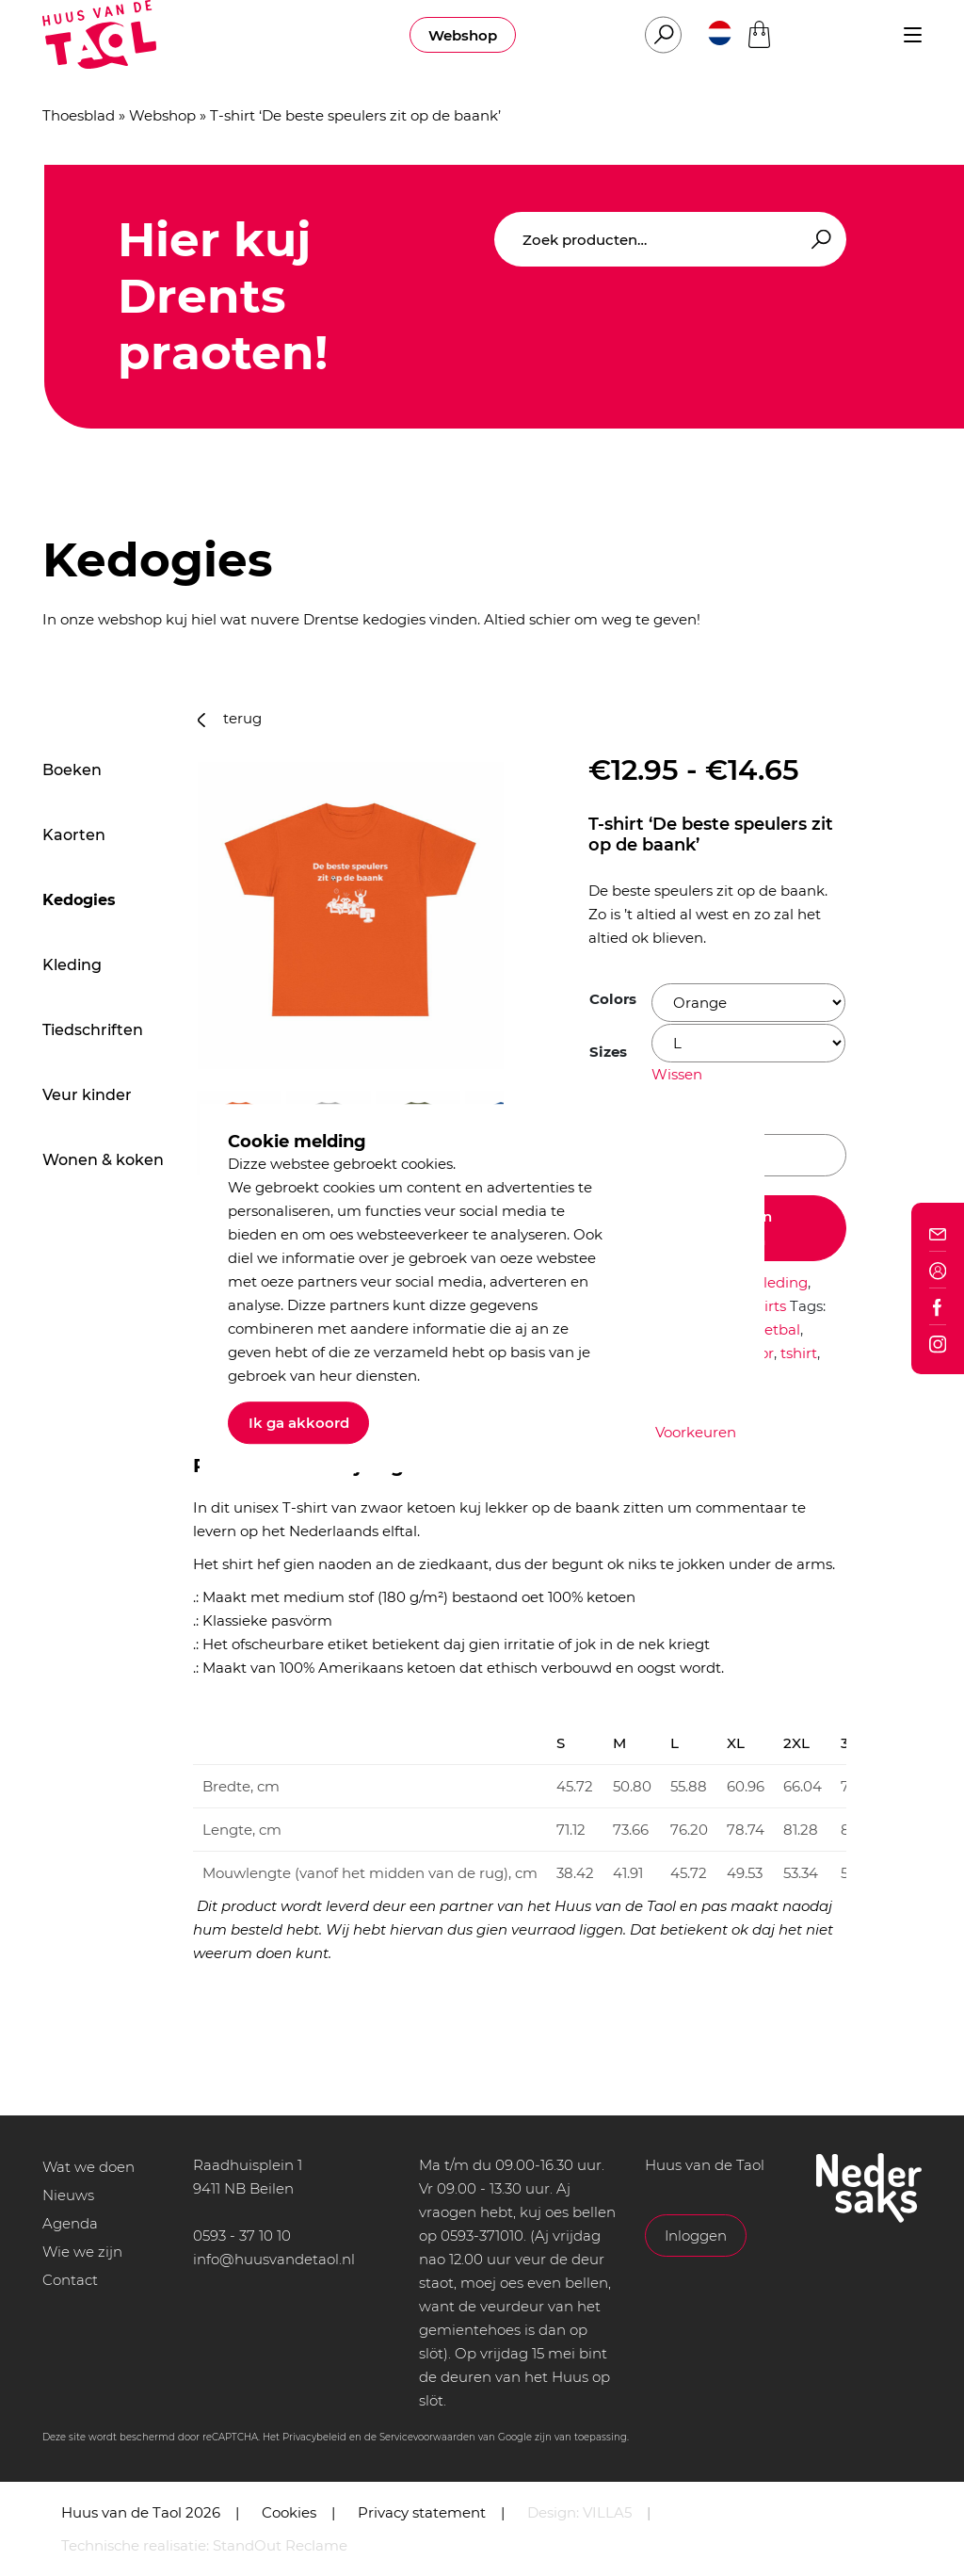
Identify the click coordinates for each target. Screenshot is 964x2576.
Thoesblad (78, 115)
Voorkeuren (695, 1432)
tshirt (798, 1353)
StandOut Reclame (280, 2545)
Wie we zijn (82, 2251)
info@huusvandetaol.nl (274, 2259)
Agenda (70, 2223)
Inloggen (696, 2235)
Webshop (462, 35)
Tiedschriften (92, 1030)
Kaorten (73, 835)
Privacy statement (422, 2512)
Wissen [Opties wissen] (676, 1074)
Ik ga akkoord (299, 1423)
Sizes (608, 1052)
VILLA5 (607, 2512)
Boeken (72, 770)
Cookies (289, 2512)
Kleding (72, 965)
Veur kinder (87, 1095)
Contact (70, 2280)
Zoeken (818, 240)
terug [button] (230, 718)
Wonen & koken (103, 1160)
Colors (612, 999)
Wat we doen (88, 2167)
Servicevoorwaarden (427, 2437)
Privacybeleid (314, 2437)
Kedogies (79, 900)
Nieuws (68, 2195)
